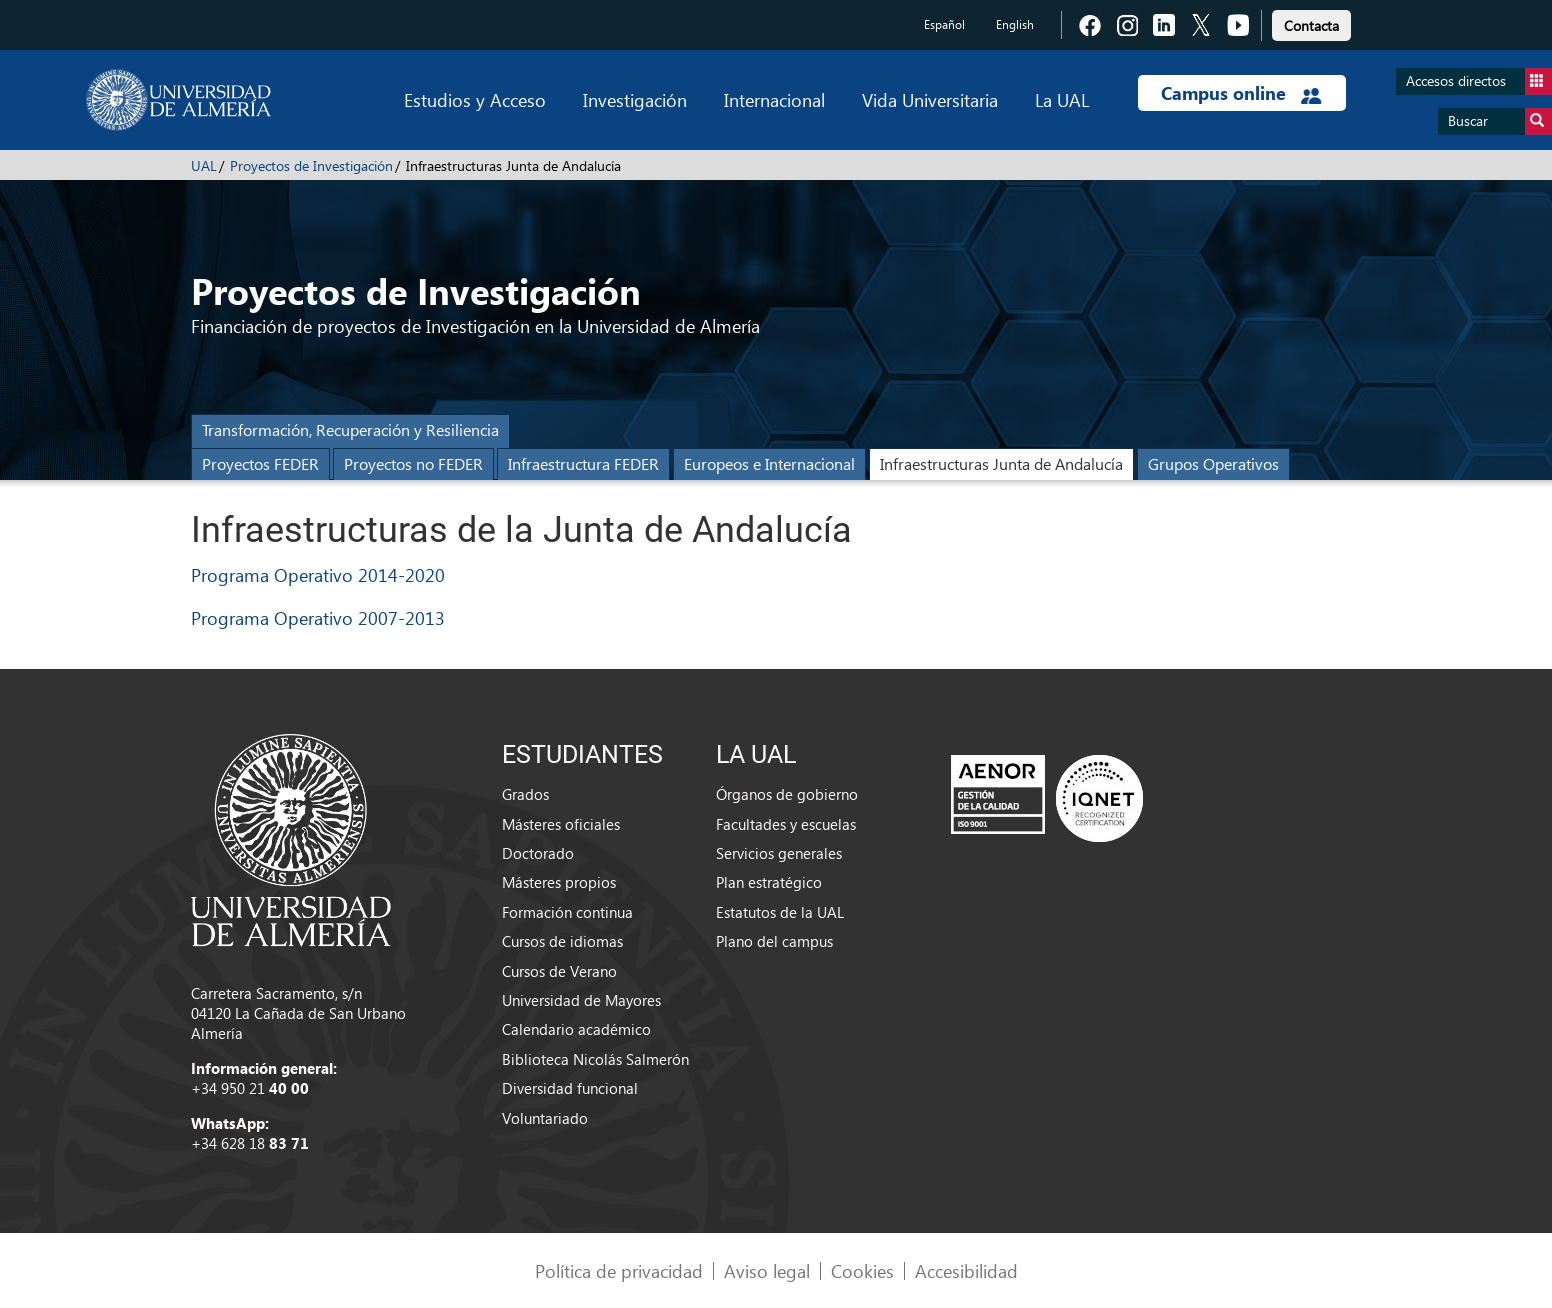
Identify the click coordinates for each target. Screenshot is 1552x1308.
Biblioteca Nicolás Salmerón (595, 1059)
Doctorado (538, 853)
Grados (525, 794)
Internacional (774, 99)
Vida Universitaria (930, 99)
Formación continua (567, 912)
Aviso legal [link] (767, 1270)
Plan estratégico (769, 882)
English (1015, 24)
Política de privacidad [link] (619, 1270)
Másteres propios (559, 882)
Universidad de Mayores (581, 1000)
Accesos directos (1479, 81)
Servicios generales (779, 853)
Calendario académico (576, 1029)
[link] (1311, 22)
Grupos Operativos (1213, 463)
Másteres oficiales (561, 824)
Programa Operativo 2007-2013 (318, 617)
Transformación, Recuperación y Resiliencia (350, 429)
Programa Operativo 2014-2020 (318, 574)
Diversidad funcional (570, 1088)
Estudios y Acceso (475, 99)
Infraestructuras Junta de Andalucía (1001, 463)
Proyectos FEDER (260, 463)
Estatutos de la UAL (780, 912)
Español (944, 24)
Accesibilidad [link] (966, 1270)
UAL (204, 165)
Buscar (1500, 121)
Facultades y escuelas (786, 824)
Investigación (635, 99)
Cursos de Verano (559, 971)
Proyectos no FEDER (413, 463)
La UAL (1062, 99)
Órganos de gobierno (787, 794)
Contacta (1311, 25)
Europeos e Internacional (769, 463)
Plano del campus (774, 941)
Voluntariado (545, 1118)
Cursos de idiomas (562, 941)
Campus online (1241, 93)
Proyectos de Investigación (311, 165)
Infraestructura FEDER (583, 463)
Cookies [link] (862, 1270)
